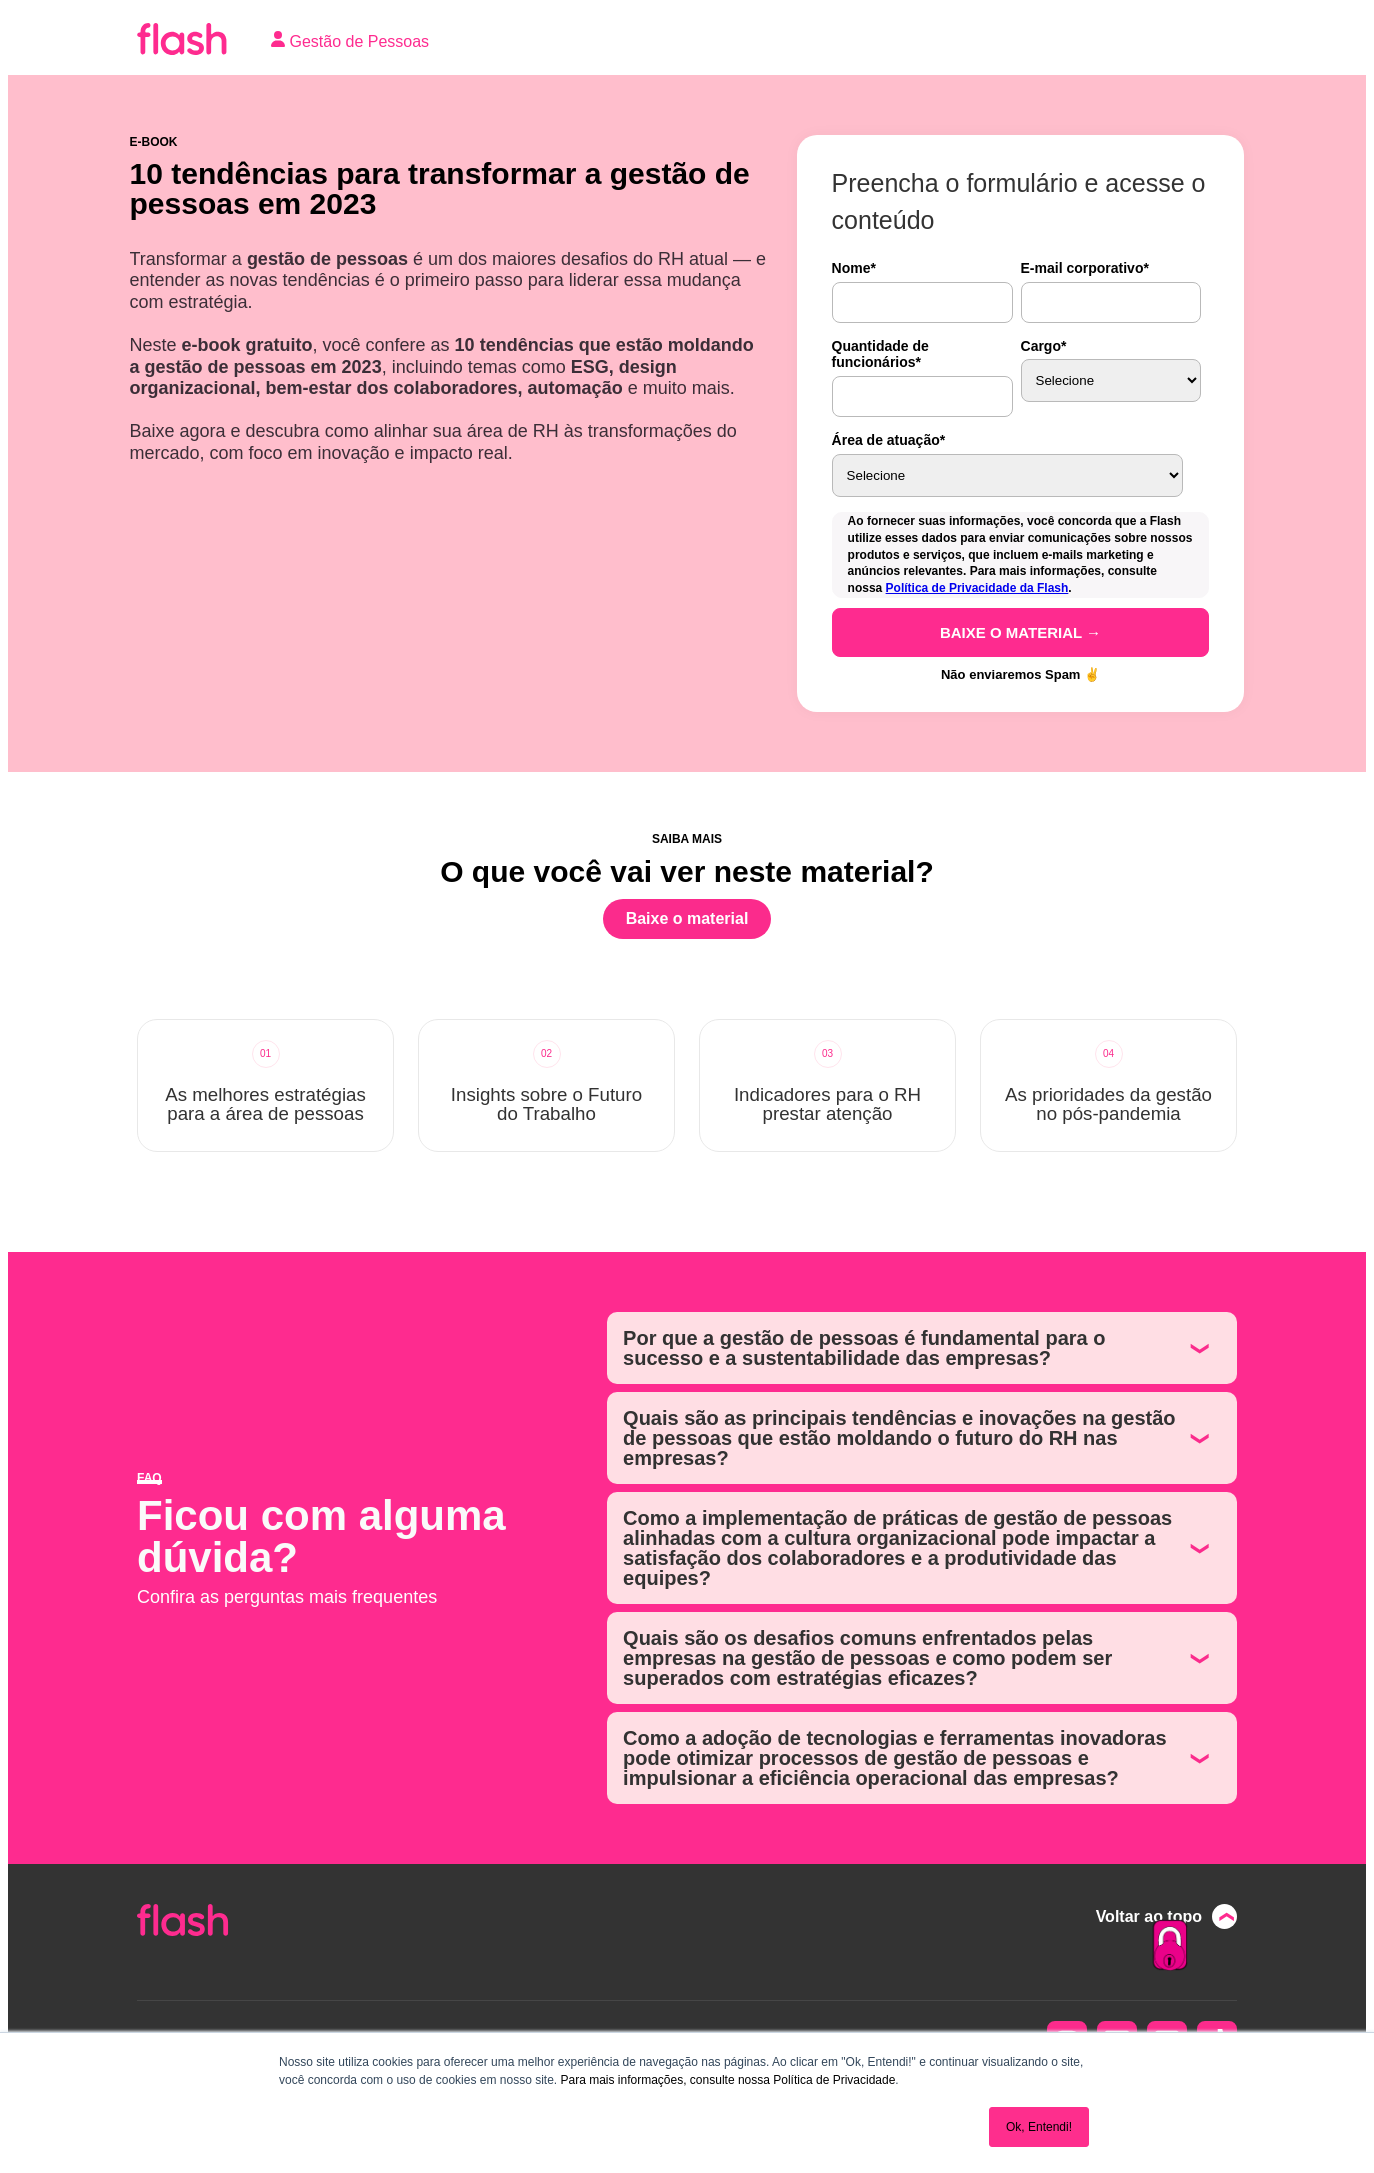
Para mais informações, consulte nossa (664, 2080)
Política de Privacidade (834, 2080)
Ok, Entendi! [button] (1039, 2127)
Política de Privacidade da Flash (977, 588)
